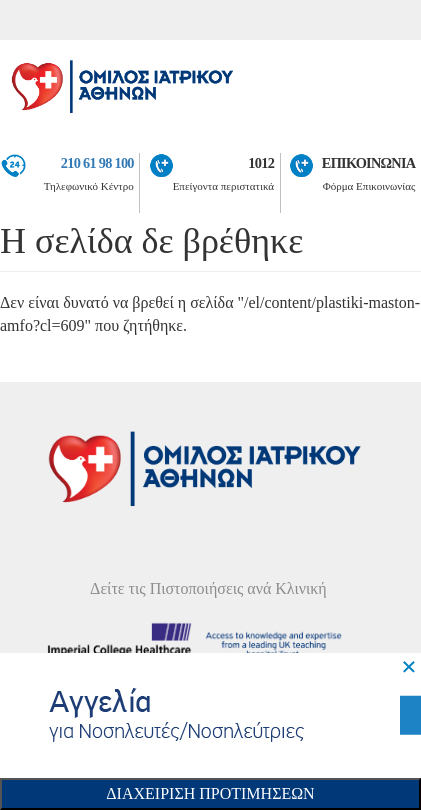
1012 (261, 163)
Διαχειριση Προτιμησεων (210, 793)
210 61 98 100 (97, 163)
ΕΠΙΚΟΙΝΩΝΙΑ (369, 163)
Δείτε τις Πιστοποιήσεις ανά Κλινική (208, 588)
